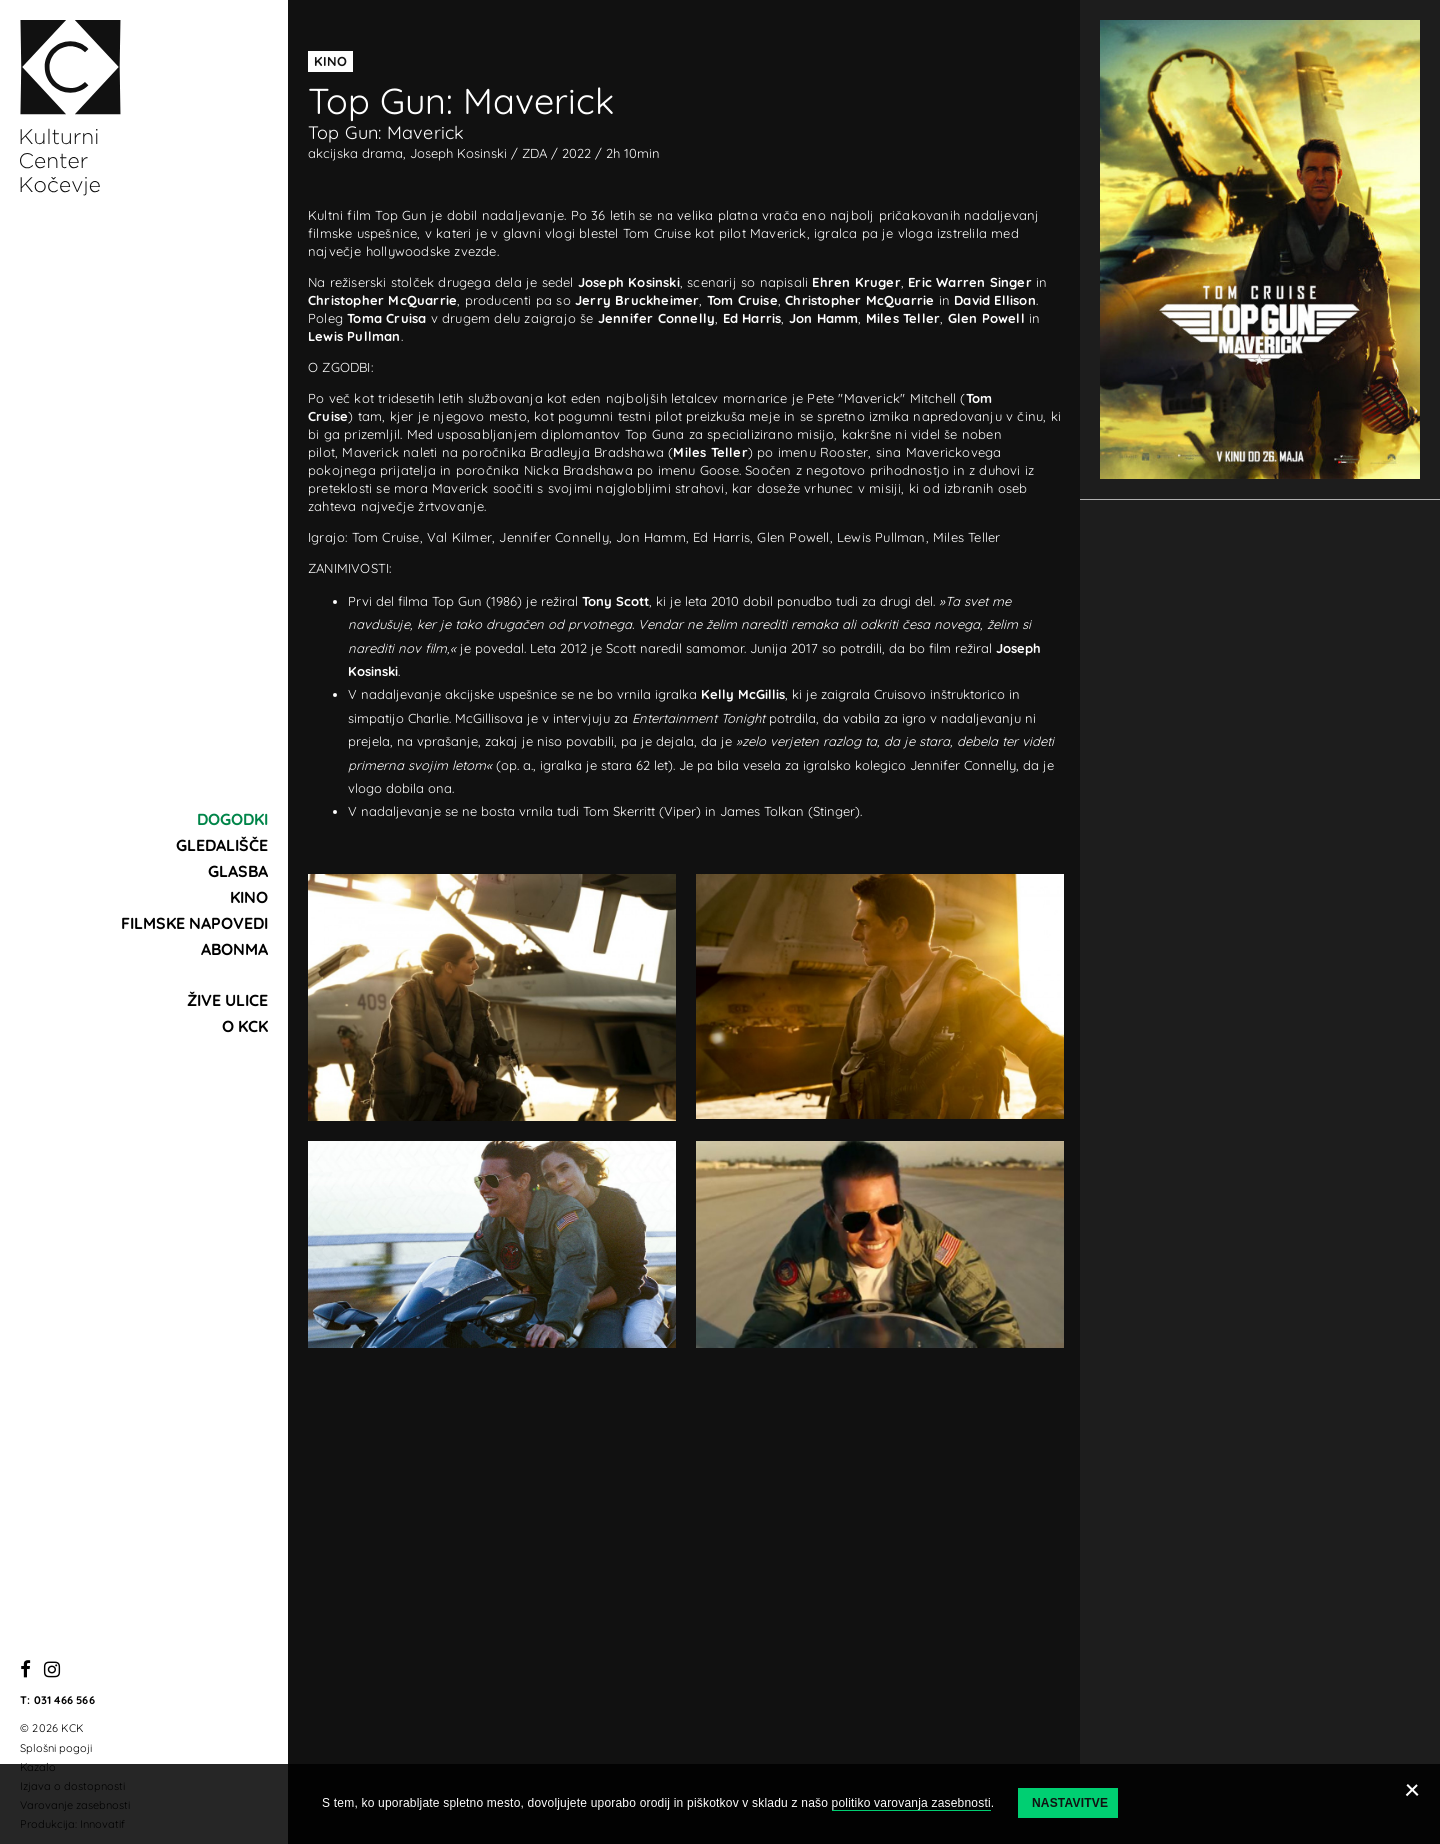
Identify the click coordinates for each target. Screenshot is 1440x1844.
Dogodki (232, 819)
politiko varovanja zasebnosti (911, 1803)
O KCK (245, 1026)
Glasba (238, 871)
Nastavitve (1070, 1803)
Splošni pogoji (56, 1748)
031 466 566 (64, 1700)
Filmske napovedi (194, 923)
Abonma (234, 949)
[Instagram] (52, 1670)
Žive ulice (227, 1000)
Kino (249, 897)
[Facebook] (25, 1670)
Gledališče (222, 845)
